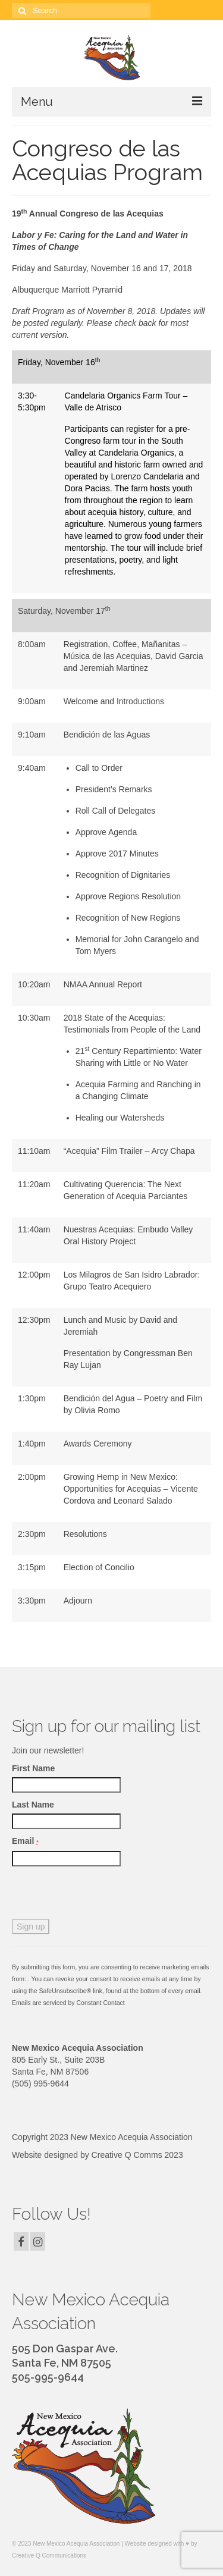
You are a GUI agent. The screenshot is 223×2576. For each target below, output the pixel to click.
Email (25, 1841)
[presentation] (102, 1895)
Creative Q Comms (127, 2155)
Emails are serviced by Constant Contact (68, 2002)
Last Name (33, 1804)
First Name (33, 1768)
